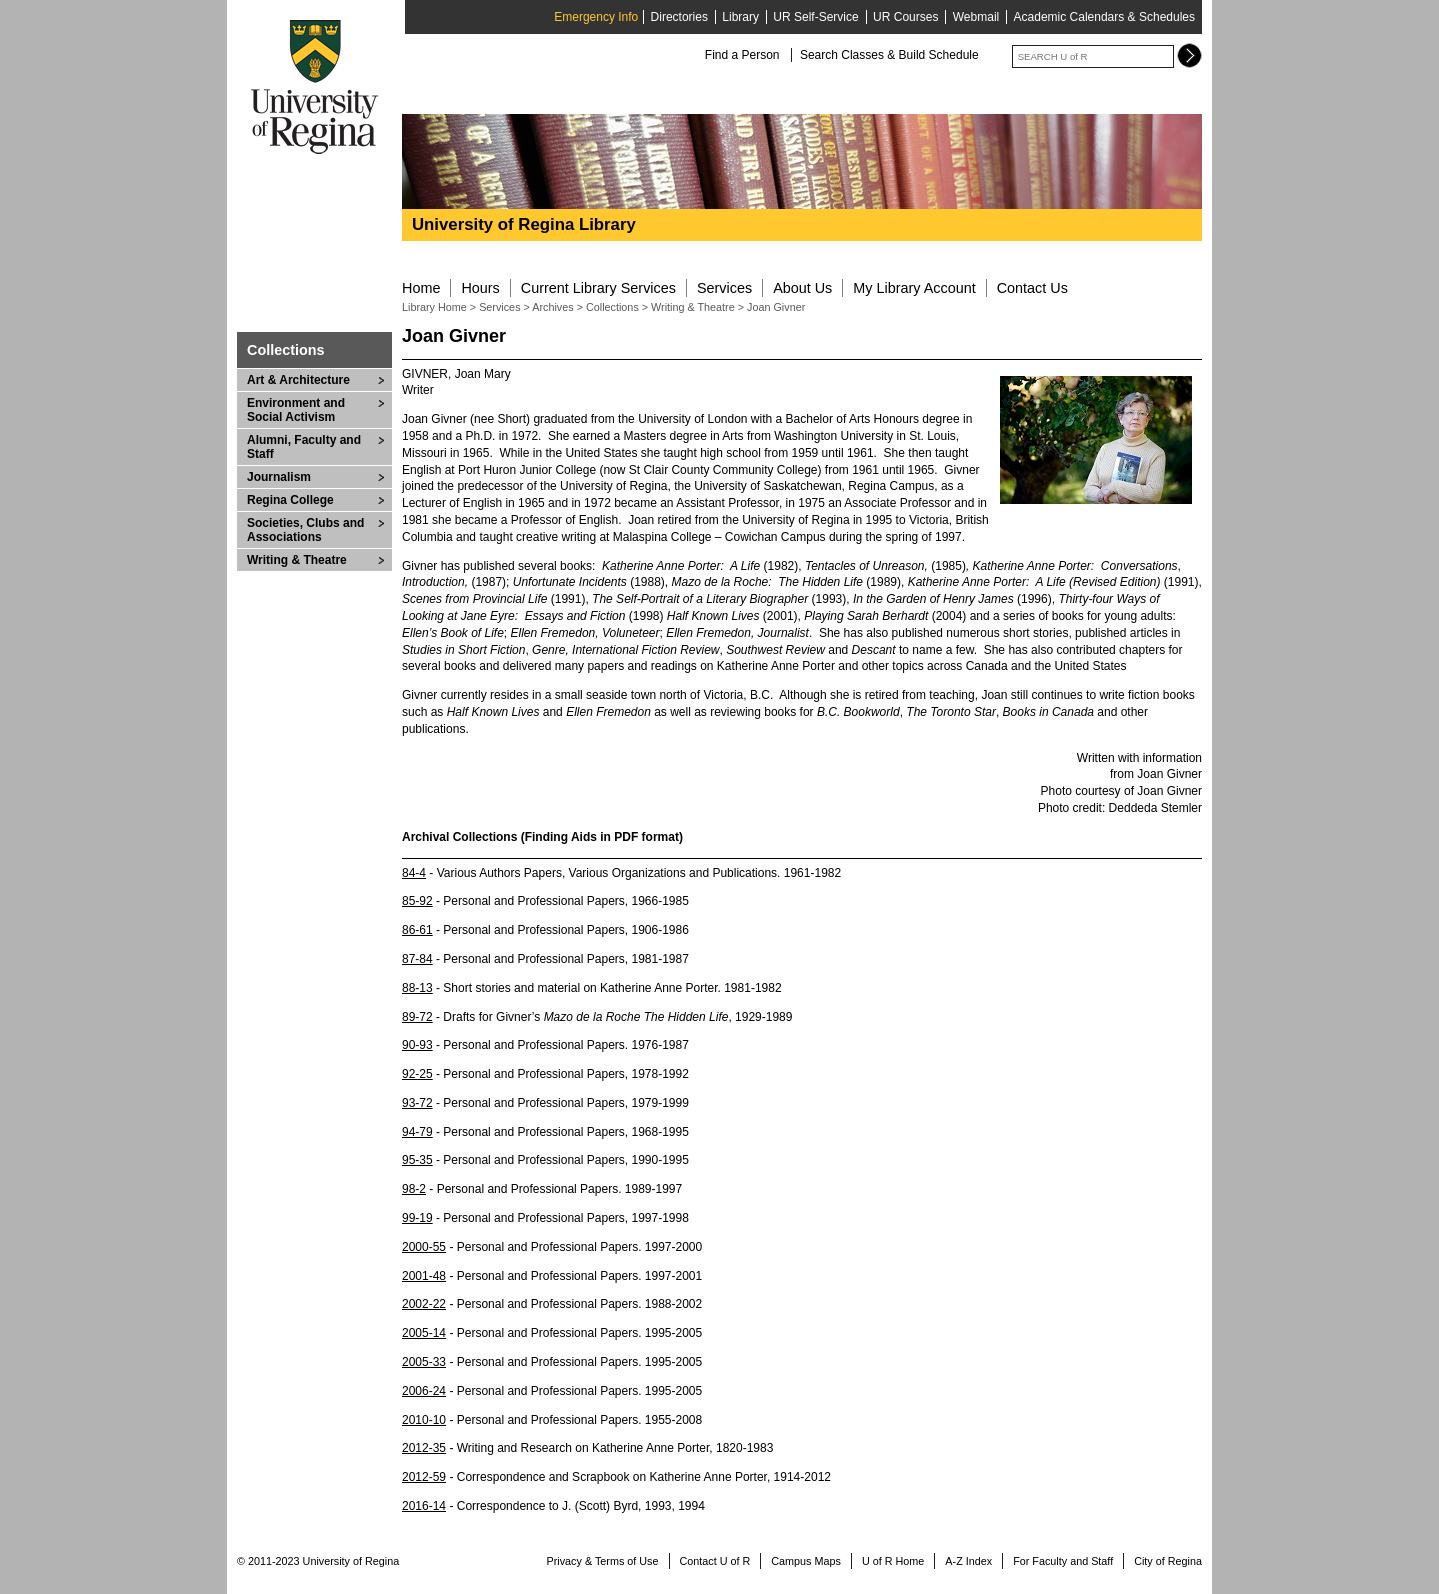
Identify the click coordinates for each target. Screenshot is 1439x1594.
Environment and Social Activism (296, 410)
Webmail (976, 17)
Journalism (279, 477)
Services (724, 288)
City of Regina (1168, 1561)
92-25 (417, 1074)
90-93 (417, 1045)
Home (421, 288)
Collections (286, 350)
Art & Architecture (298, 380)
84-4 (414, 873)
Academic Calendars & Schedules (1104, 17)
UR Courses (905, 17)
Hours (480, 288)
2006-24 (424, 1391)
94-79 (417, 1132)
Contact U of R (715, 1561)
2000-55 (424, 1247)
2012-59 (424, 1477)
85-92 (417, 901)
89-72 (417, 1017)
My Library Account (914, 288)
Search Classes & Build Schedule (889, 55)
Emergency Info (596, 17)
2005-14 (424, 1333)
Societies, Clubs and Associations (305, 530)
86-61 (417, 930)
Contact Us (1032, 288)
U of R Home (893, 1561)
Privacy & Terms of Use (603, 1561)
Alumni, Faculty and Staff (304, 447)
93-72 (417, 1103)
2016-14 (424, 1506)
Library (740, 17)
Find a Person (742, 55)
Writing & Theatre (297, 560)
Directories (679, 17)
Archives (554, 307)
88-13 (417, 988)
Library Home (434, 307)
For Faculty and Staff (1063, 1561)
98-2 (414, 1189)
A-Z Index (968, 1561)
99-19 (417, 1218)
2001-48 (424, 1276)
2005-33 (424, 1362)
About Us (802, 288)
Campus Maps (806, 1561)
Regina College (290, 500)
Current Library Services (598, 288)
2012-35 (424, 1448)
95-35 (417, 1160)
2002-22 (424, 1304)
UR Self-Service (815, 17)
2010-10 (424, 1420)
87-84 (417, 959)
